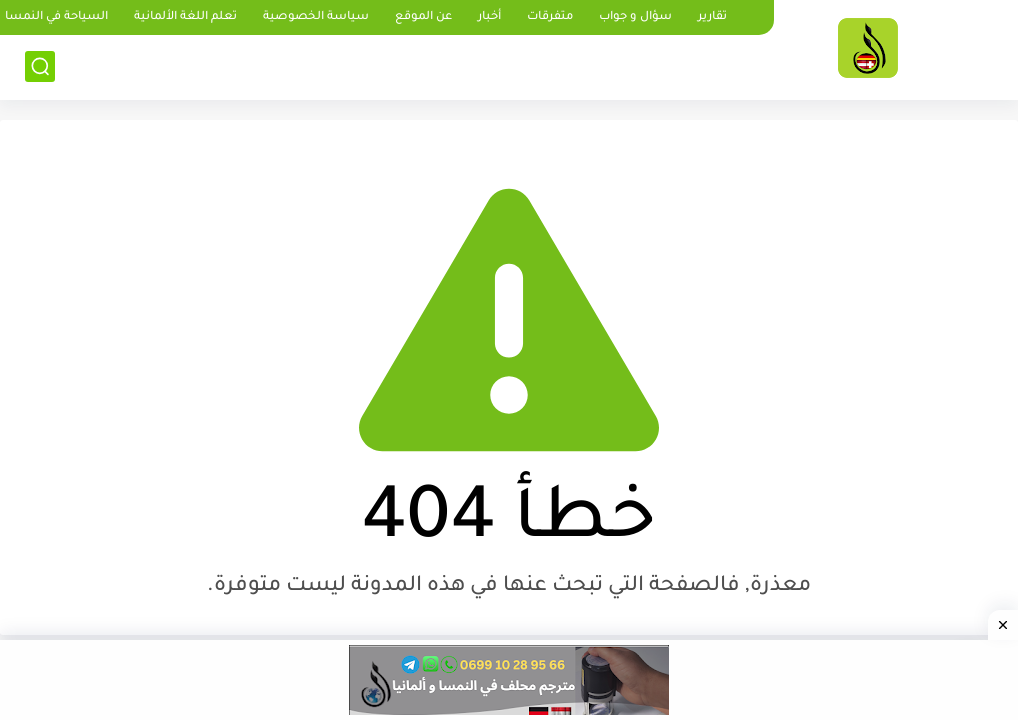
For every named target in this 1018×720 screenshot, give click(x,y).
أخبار (489, 17)
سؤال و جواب (635, 17)
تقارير (712, 17)
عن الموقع (423, 17)
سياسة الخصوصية (316, 17)
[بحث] (40, 66)
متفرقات (550, 17)
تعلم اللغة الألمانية (185, 17)
